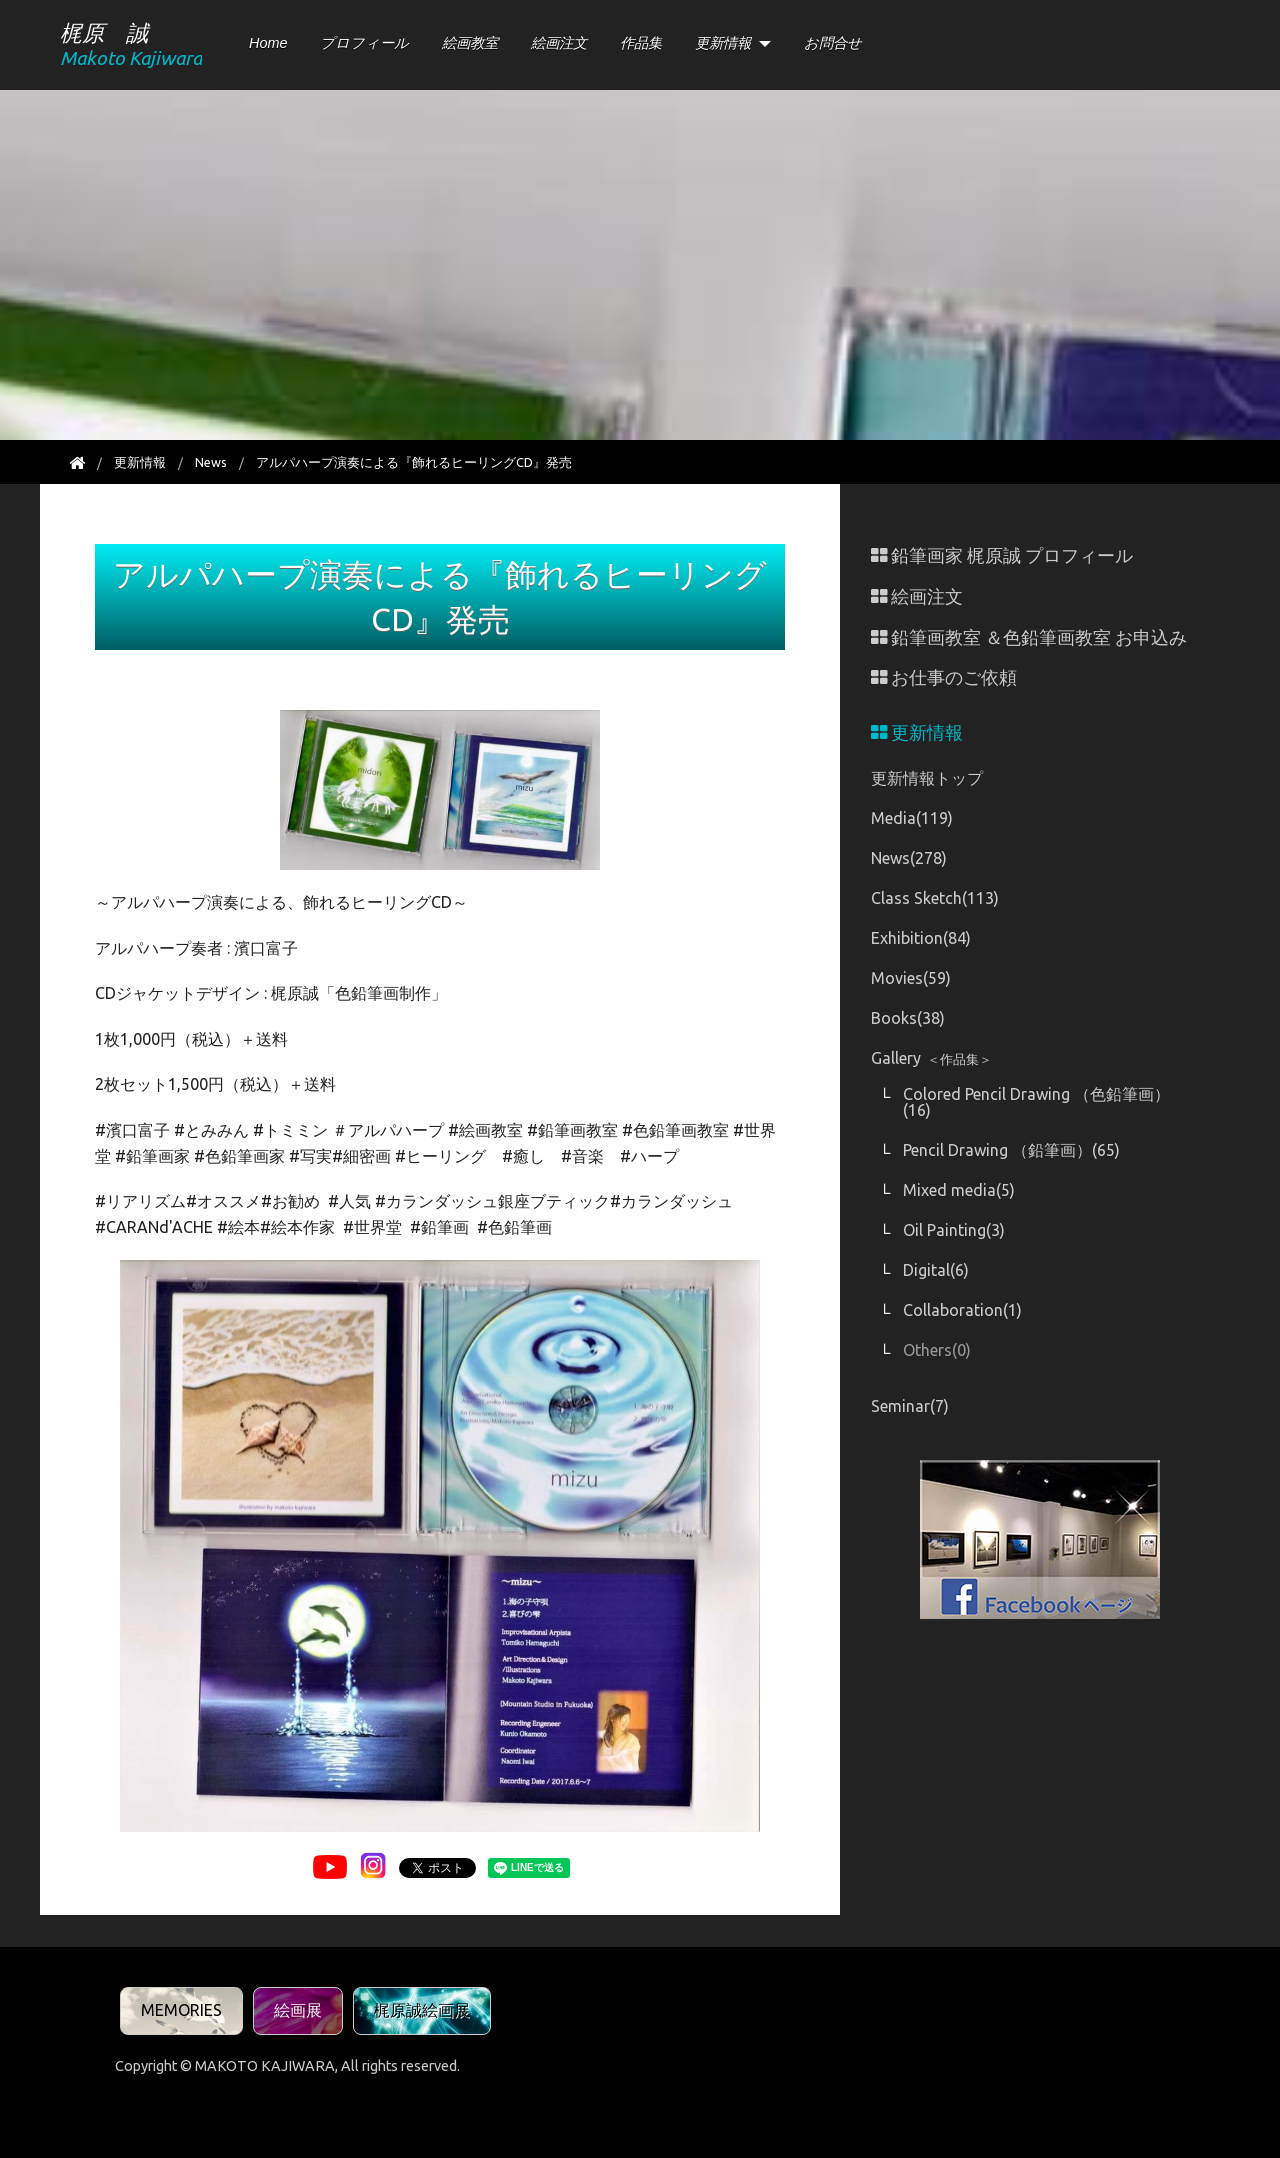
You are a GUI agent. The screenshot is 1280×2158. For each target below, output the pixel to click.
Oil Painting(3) (954, 1230)
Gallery (931, 1058)
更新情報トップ (927, 778)
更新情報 (723, 43)
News (211, 462)
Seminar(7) (910, 1406)
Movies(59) (911, 978)
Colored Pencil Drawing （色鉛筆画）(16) (1036, 1102)
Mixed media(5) (959, 1190)
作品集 (641, 43)
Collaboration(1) (962, 1310)
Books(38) (908, 1018)
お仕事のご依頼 (944, 677)
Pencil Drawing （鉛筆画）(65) (1011, 1150)
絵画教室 (470, 43)
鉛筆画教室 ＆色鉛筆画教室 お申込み (1029, 637)
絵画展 (298, 2010)
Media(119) (912, 818)
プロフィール (364, 43)
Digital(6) (936, 1270)
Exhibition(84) (921, 938)
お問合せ (833, 43)
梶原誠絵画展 (422, 2010)
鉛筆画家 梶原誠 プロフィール (1002, 555)
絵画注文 (559, 43)
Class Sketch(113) (935, 898)
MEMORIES (181, 2010)
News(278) (909, 858)
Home (268, 43)
